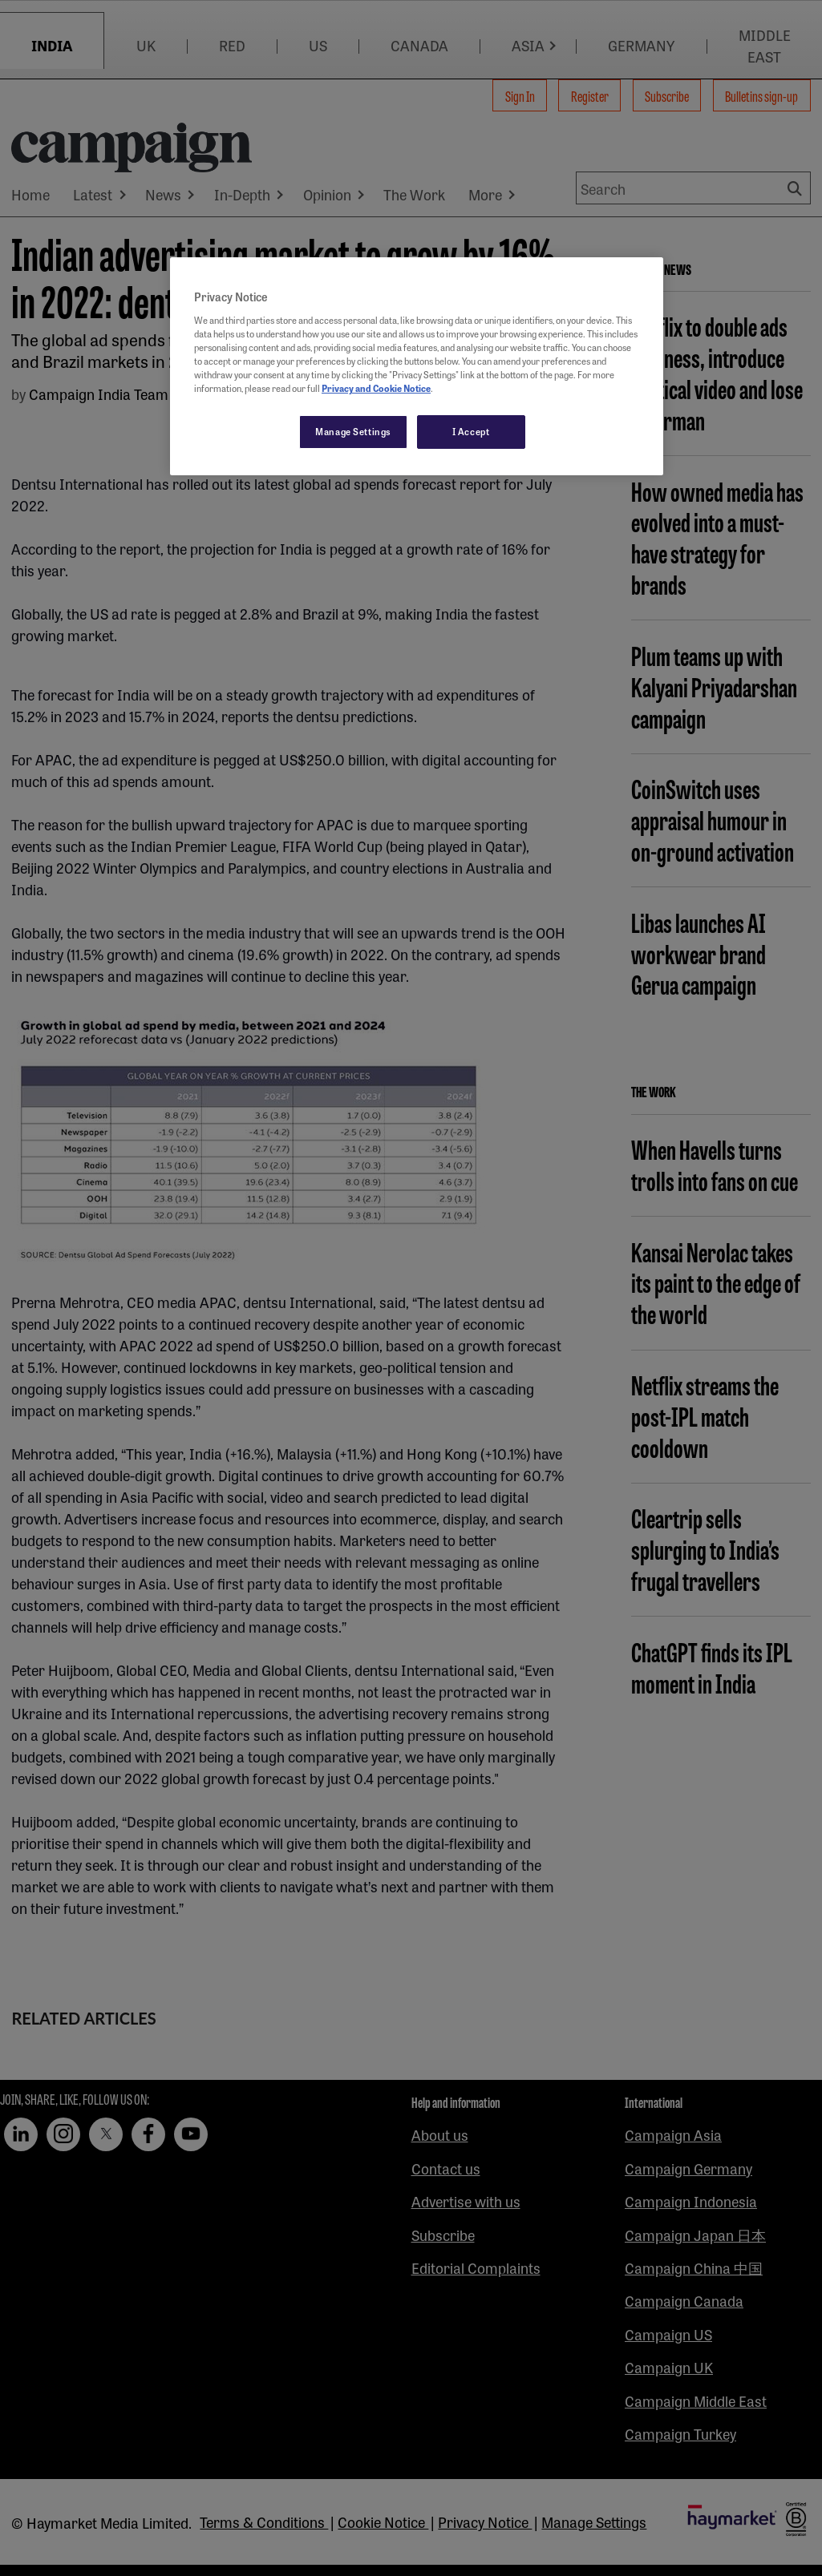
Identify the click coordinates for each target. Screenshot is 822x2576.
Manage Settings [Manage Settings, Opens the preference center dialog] (353, 431)
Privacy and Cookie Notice (376, 388)
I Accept (471, 431)
